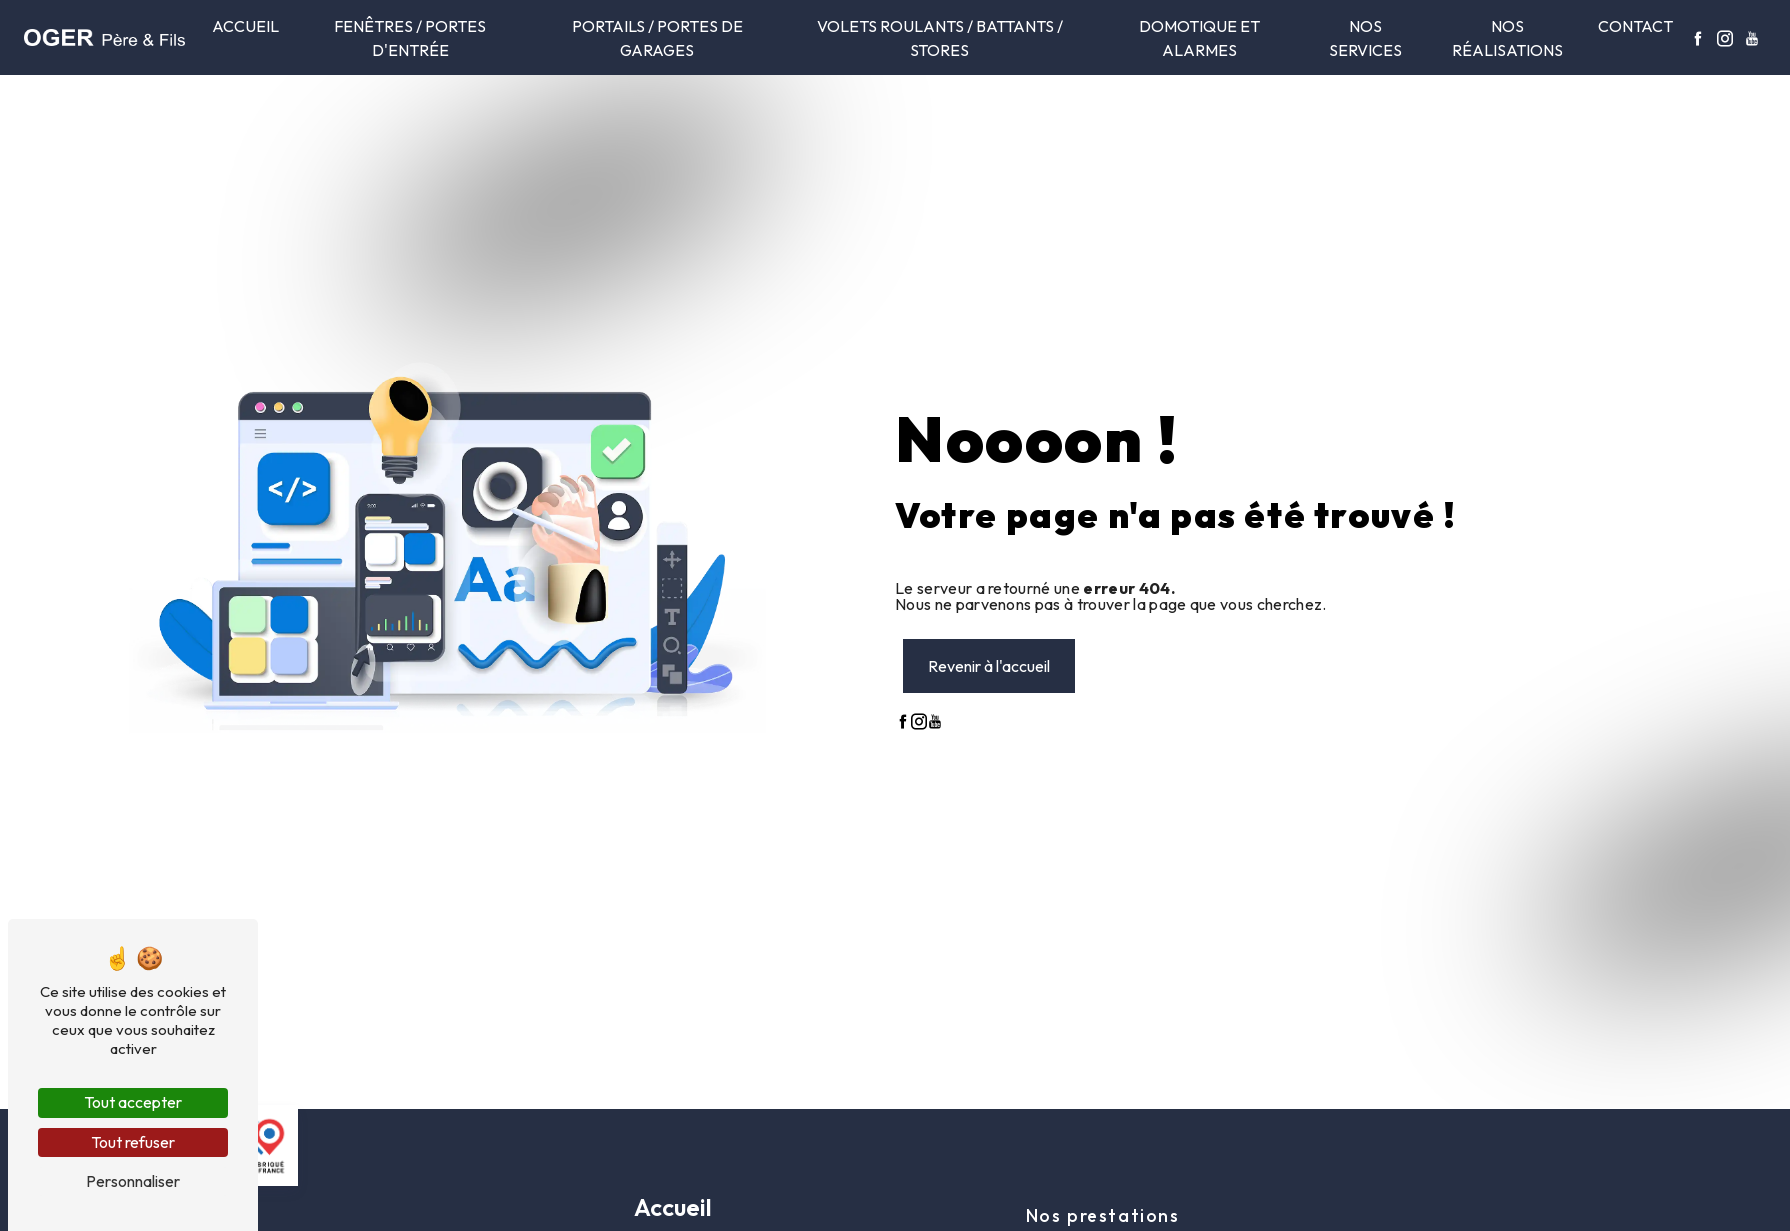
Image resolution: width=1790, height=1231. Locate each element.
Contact (1635, 26)
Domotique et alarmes (1199, 38)
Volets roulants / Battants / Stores (940, 38)
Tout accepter (133, 1102)
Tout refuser (133, 1142)
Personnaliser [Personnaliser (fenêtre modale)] (133, 1181)
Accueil (245, 26)
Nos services (1365, 38)
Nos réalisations (1507, 38)
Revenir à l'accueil (989, 666)
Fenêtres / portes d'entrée (410, 38)
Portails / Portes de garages (657, 38)
